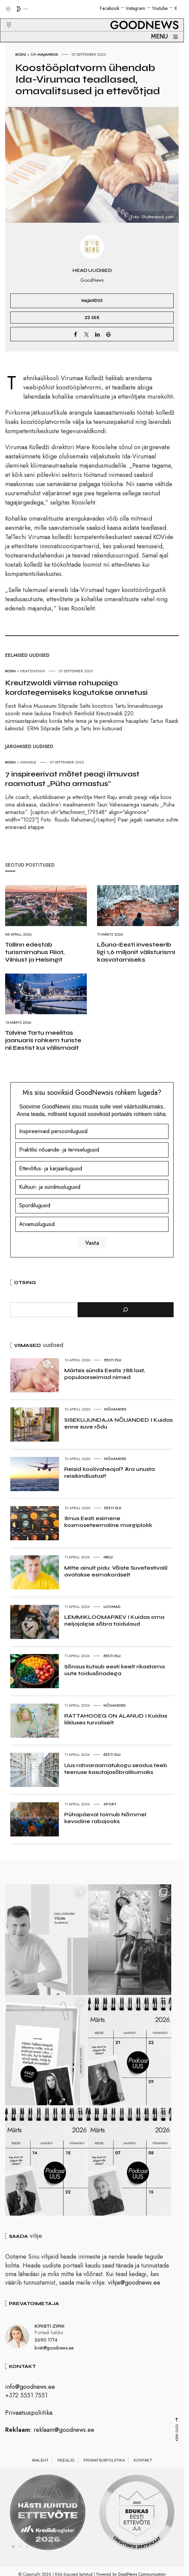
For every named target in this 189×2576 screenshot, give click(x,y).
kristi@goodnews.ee (54, 2358)
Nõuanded (115, 1409)
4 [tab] (33, 2556)
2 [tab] (20, 2556)
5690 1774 (46, 2350)
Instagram (135, 8)
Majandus (48, 54)
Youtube (159, 8)
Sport (110, 1804)
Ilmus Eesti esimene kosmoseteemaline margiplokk (108, 1521)
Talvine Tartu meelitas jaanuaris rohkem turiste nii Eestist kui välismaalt (43, 1040)
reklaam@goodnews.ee (63, 2440)
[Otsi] (126, 1309)
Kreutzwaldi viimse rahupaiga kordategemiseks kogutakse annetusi (76, 687)
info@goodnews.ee (30, 2397)
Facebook (109, 8)
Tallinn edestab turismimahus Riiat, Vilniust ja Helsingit (35, 952)
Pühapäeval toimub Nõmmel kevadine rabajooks (105, 1817)
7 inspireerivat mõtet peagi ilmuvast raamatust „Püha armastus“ (72, 779)
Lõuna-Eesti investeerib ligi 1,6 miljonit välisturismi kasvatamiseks (136, 952)
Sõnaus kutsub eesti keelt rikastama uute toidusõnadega (114, 1670)
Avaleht (40, 2470)
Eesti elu (112, 1360)
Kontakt (143, 2470)
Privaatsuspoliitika (28, 2422)
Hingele (28, 762)
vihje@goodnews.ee (134, 2292)
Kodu (20, 54)
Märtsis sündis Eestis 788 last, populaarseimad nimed (104, 1373)
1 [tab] (13, 2556)
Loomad (112, 1606)
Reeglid (66, 2470)
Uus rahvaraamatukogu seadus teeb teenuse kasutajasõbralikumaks (115, 1768)
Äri (33, 54)
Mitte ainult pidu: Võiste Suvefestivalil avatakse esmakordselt (115, 1571)
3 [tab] (27, 2556)
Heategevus (32, 671)
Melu (108, 1557)
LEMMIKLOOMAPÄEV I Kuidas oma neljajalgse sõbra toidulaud (114, 1620)
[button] (4, 16)
